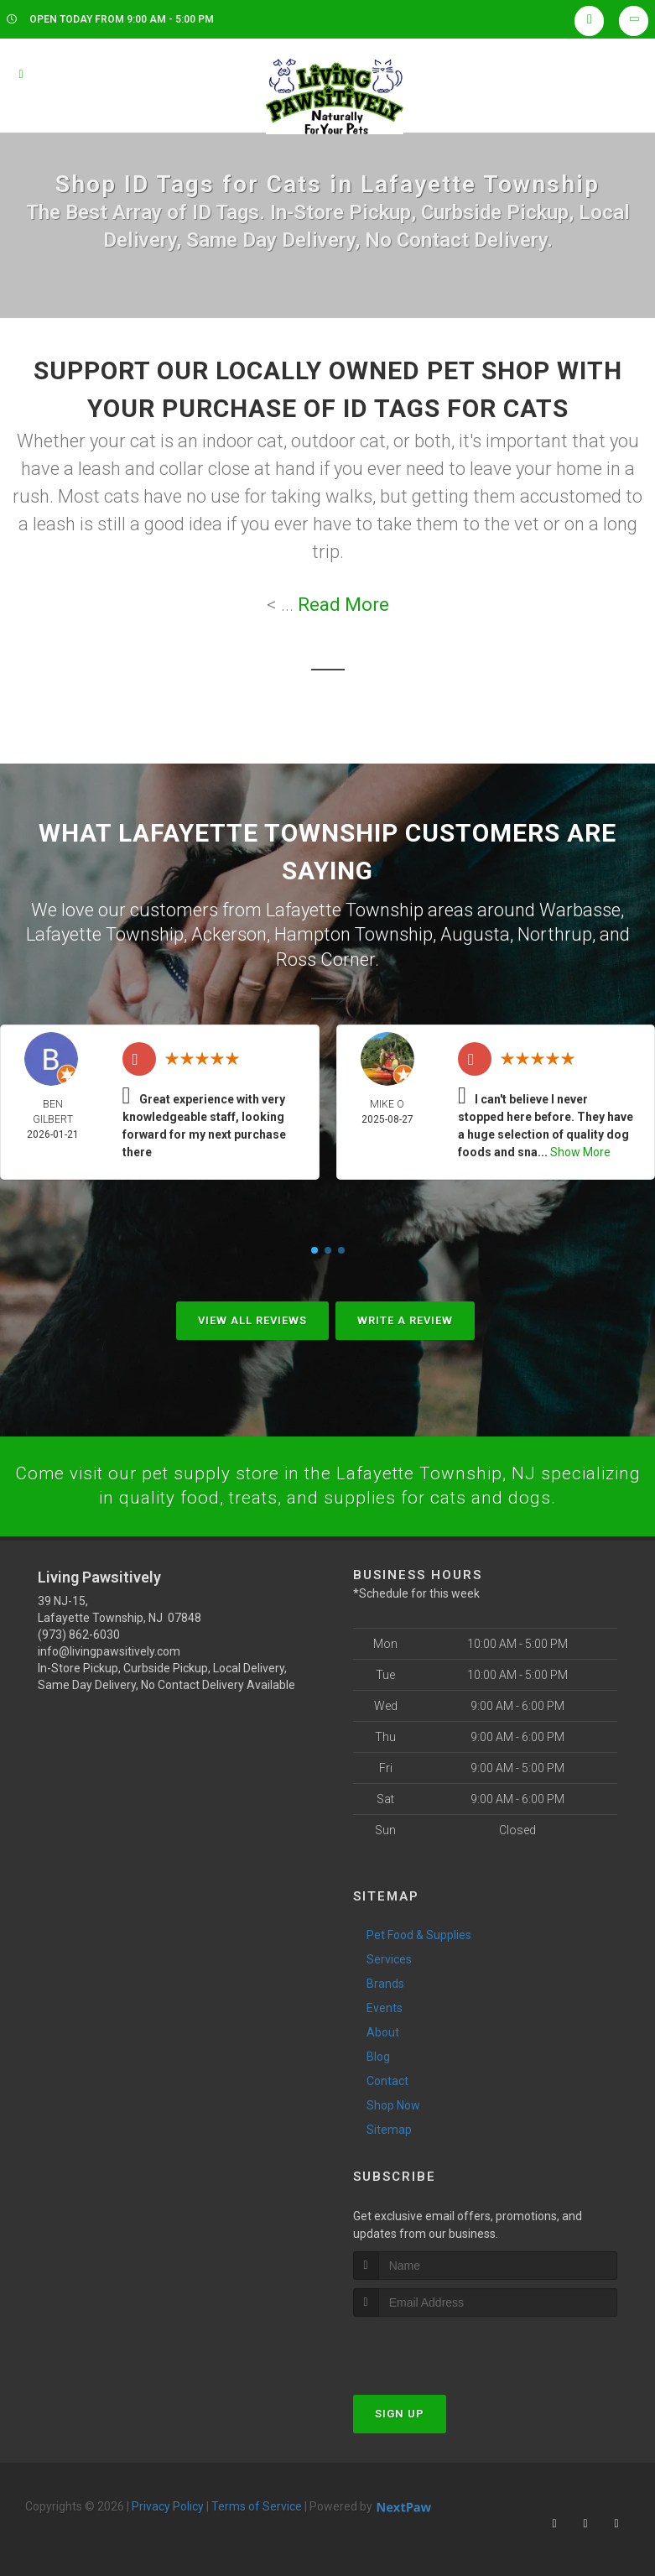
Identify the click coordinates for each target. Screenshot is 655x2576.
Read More (343, 604)
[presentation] (442, 2347)
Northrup (554, 932)
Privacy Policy (168, 2505)
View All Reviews (252, 1317)
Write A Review (405, 1317)
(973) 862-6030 (79, 1633)
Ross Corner (325, 956)
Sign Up (399, 2413)
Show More (580, 1149)
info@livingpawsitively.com (109, 1650)
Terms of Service (256, 2505)
